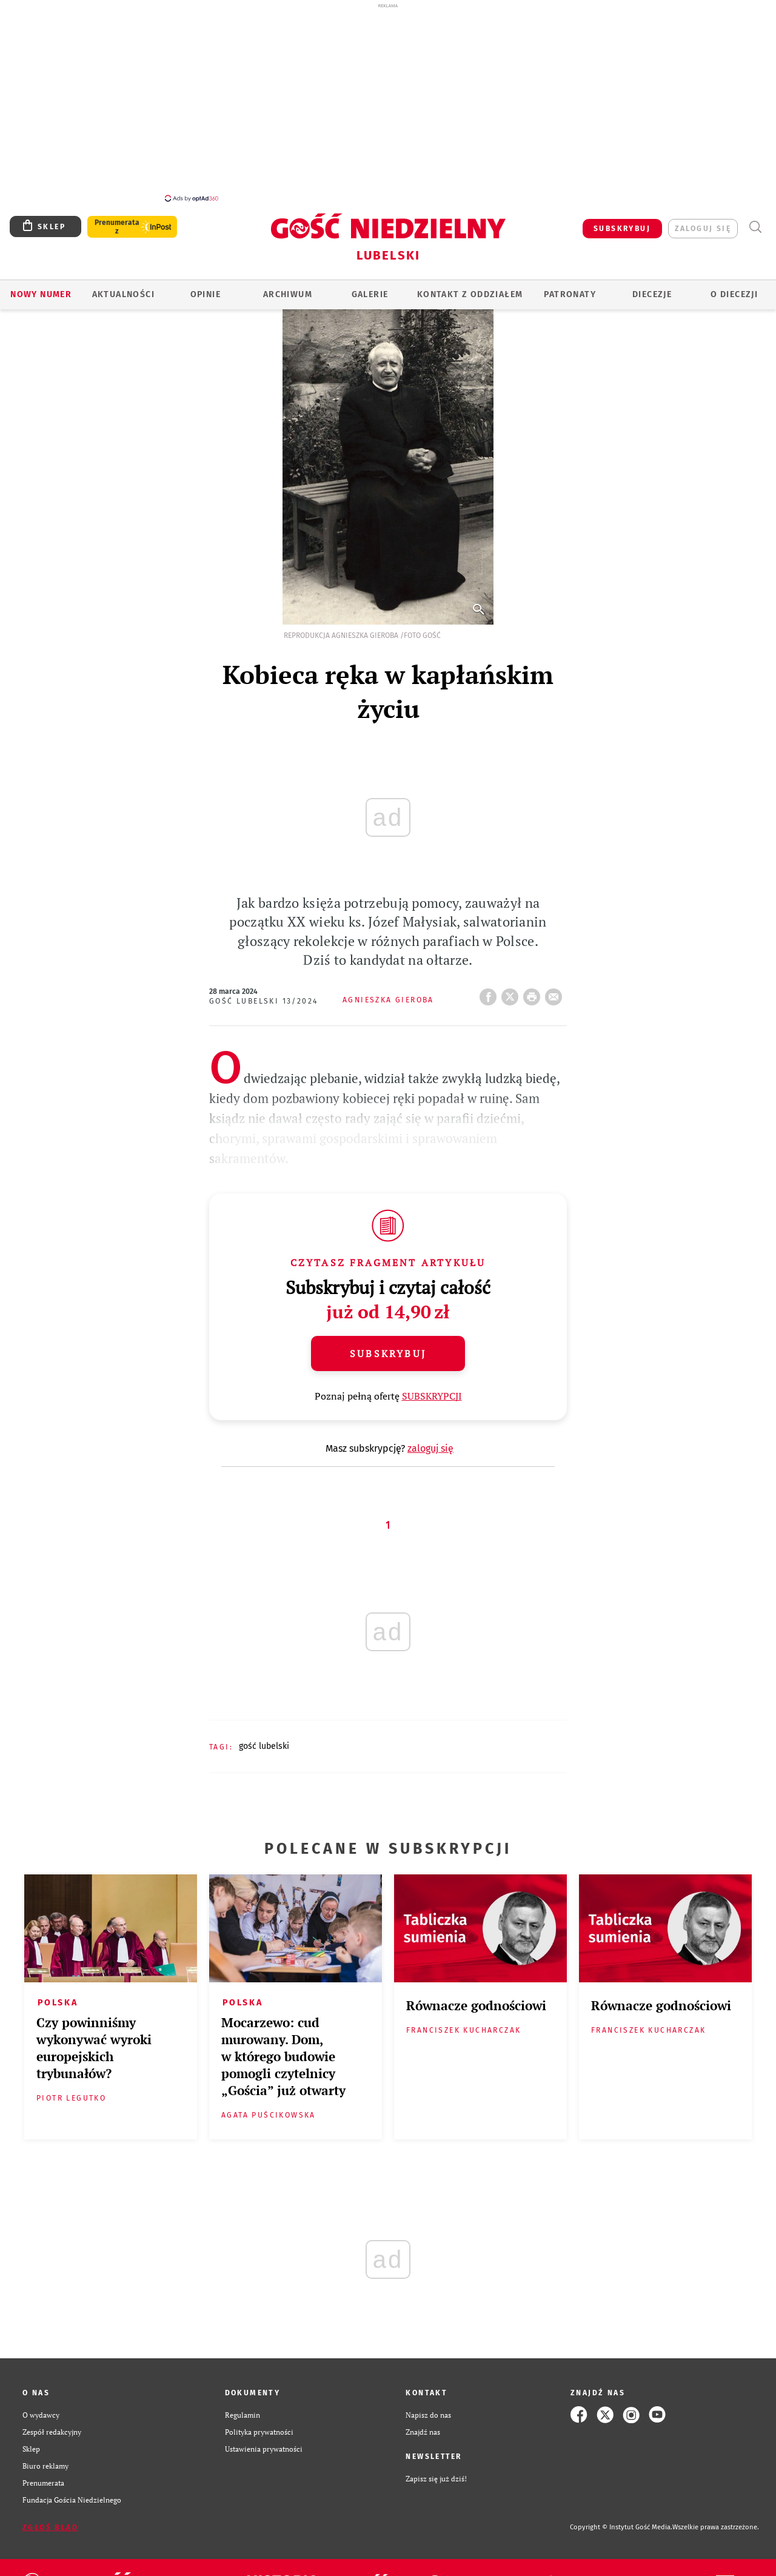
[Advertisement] (388, 102)
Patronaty (570, 294)
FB (490, 993)
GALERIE (370, 294)
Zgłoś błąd (50, 2527)
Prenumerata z (117, 226)
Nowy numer (41, 294)
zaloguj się (703, 228)
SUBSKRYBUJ (622, 228)
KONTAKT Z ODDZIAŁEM (470, 294)
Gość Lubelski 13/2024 (263, 1001)
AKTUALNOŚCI (123, 294)
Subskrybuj (388, 1353)
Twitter (512, 993)
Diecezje (652, 294)
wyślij (556, 993)
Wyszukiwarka (755, 227)
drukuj (534, 993)
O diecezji (734, 294)
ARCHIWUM (287, 294)
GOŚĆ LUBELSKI (264, 1746)
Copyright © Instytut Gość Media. (621, 2527)
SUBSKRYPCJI (432, 1396)
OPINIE (205, 294)
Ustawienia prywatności (264, 2449)
